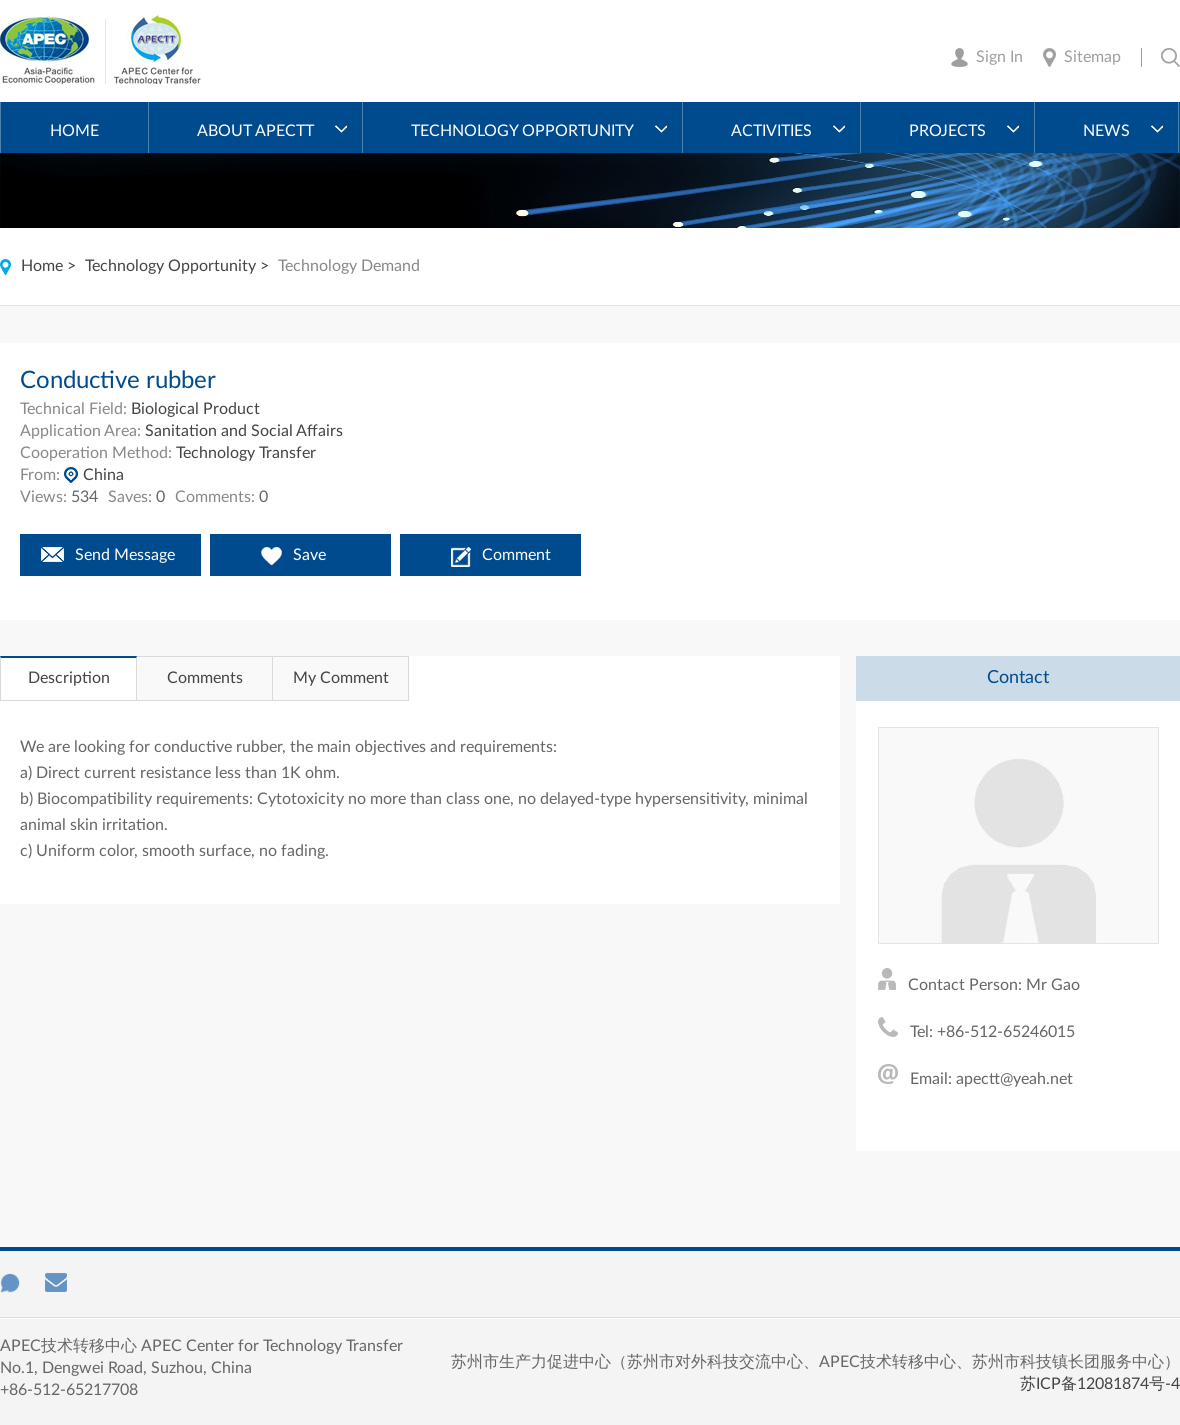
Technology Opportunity (522, 131)
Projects (947, 131)
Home (74, 131)
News (1106, 131)
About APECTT (255, 131)
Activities (771, 131)
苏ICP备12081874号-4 (1100, 1384)
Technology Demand (349, 266)
